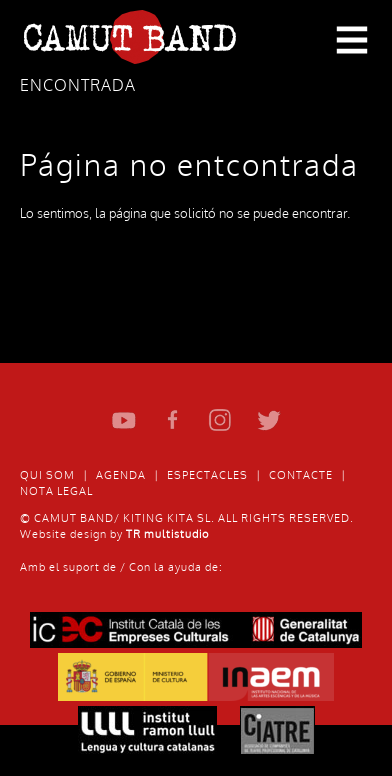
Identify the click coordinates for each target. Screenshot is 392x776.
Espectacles (207, 475)
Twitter (268, 420)
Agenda (121, 475)
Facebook (172, 420)
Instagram (220, 420)
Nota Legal (56, 491)
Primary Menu (352, 41)
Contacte (301, 475)
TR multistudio (167, 534)
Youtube (124, 420)
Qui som (47, 475)
